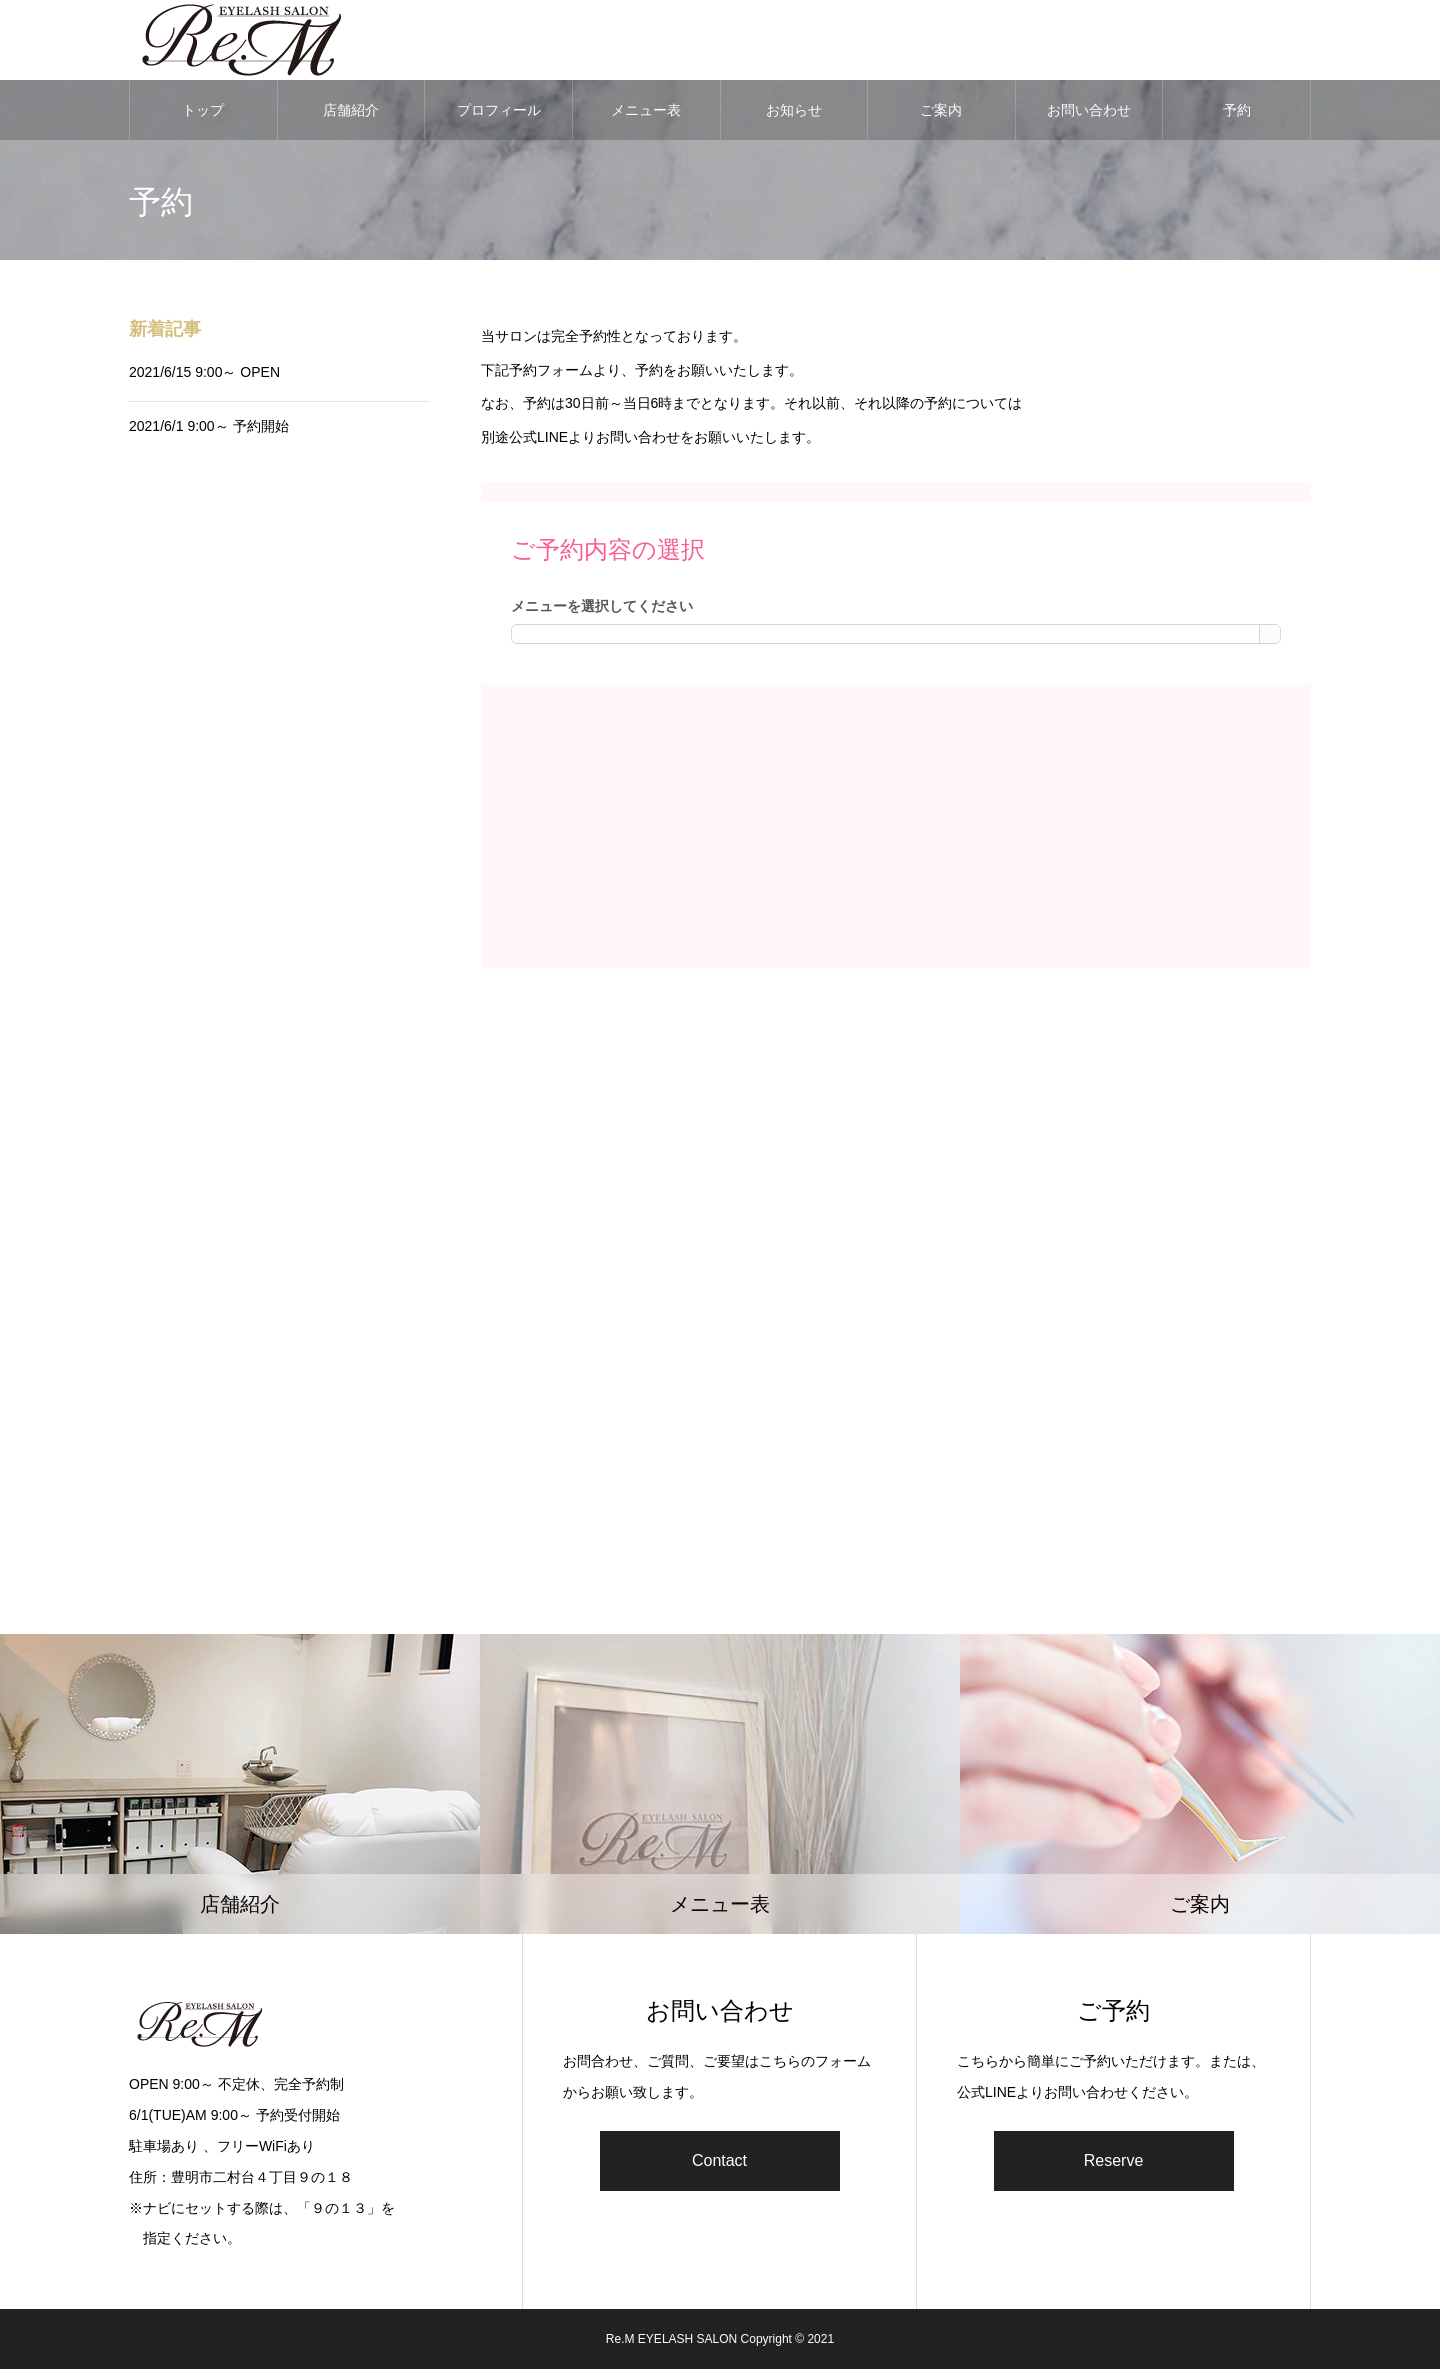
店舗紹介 (351, 110)
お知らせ (794, 110)
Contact (719, 2160)
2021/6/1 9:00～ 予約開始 (209, 426)
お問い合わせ (1089, 110)
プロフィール (499, 110)
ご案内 (941, 110)
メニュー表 (646, 110)
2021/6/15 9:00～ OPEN (204, 372)
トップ (203, 110)
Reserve (1114, 2160)
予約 (1237, 110)
